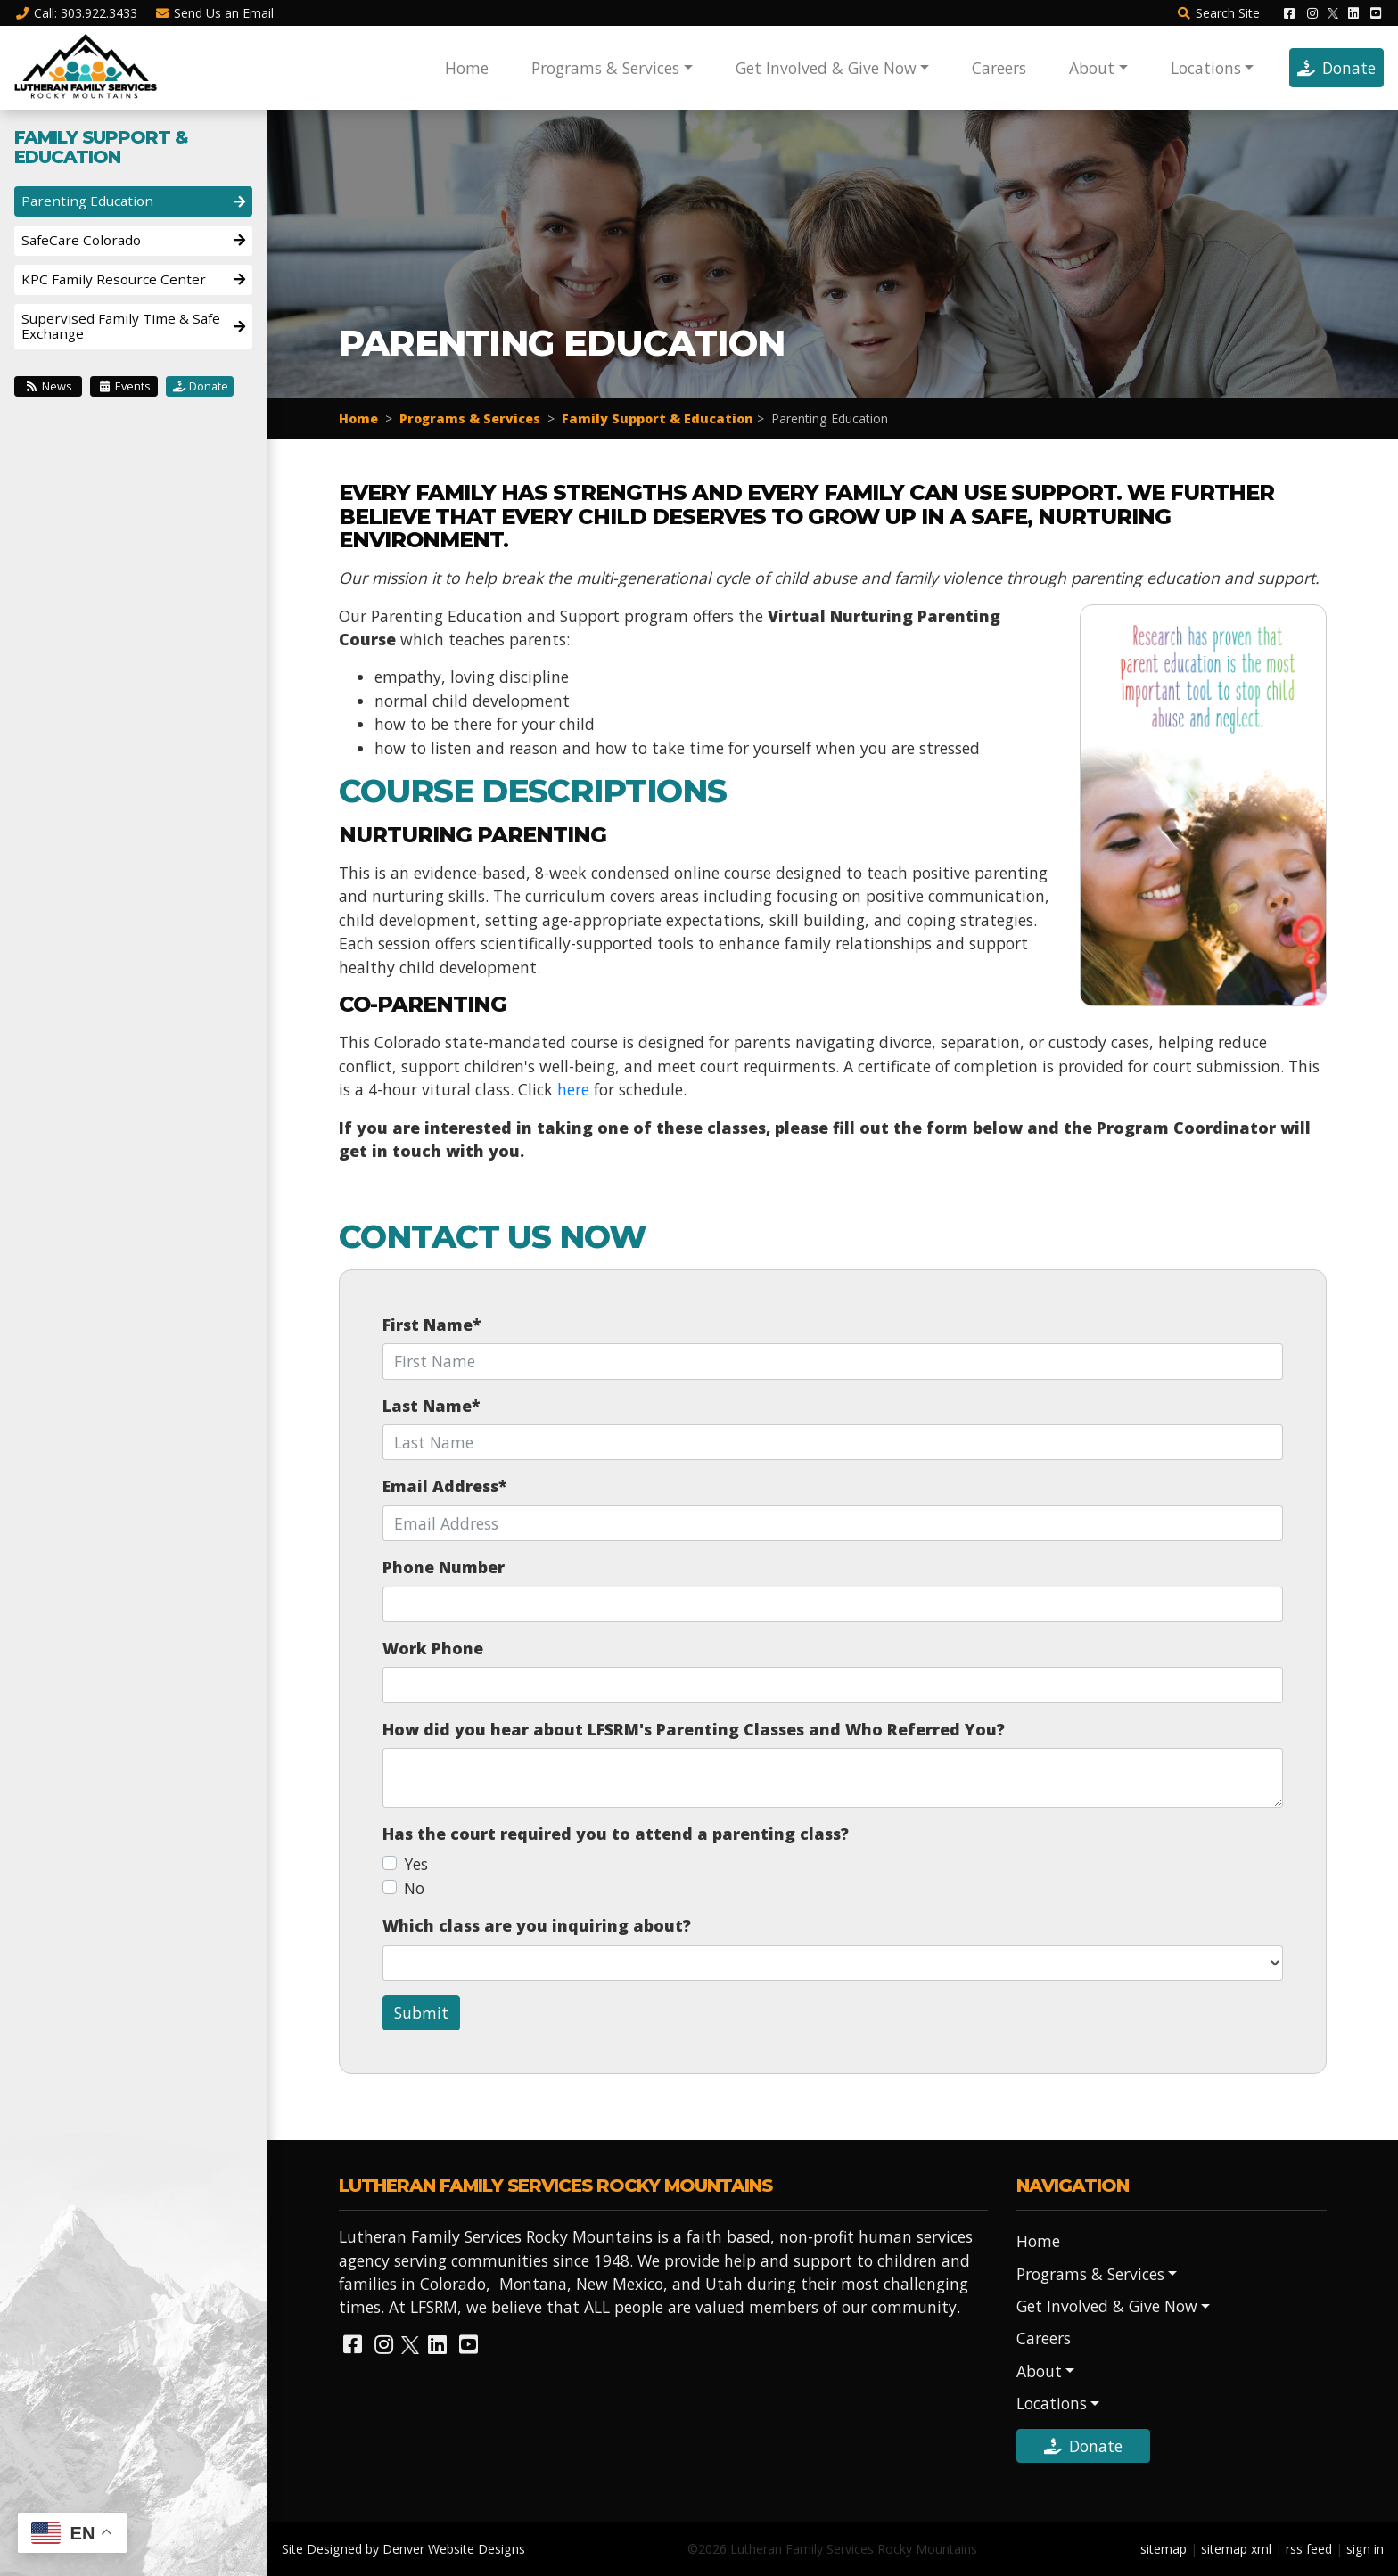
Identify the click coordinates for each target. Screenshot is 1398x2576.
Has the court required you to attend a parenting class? (615, 1833)
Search (1218, 12)
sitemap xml (1236, 2548)
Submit (421, 2012)
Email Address (444, 1486)
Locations (1206, 67)
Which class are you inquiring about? (536, 1925)
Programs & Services (605, 67)
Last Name (431, 1405)
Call (75, 12)
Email (215, 12)
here (573, 1089)
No (414, 1888)
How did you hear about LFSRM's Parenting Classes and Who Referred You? (693, 1729)
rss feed (1309, 2548)
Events (124, 386)
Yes (416, 1864)
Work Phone (432, 1648)
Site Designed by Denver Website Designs (403, 2548)
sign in (1365, 2548)
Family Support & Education (657, 418)
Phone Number (443, 1567)
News (48, 386)
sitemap (1163, 2548)
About (1091, 67)
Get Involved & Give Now (826, 67)
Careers (999, 67)
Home (467, 67)
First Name (431, 1324)
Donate (1336, 67)
